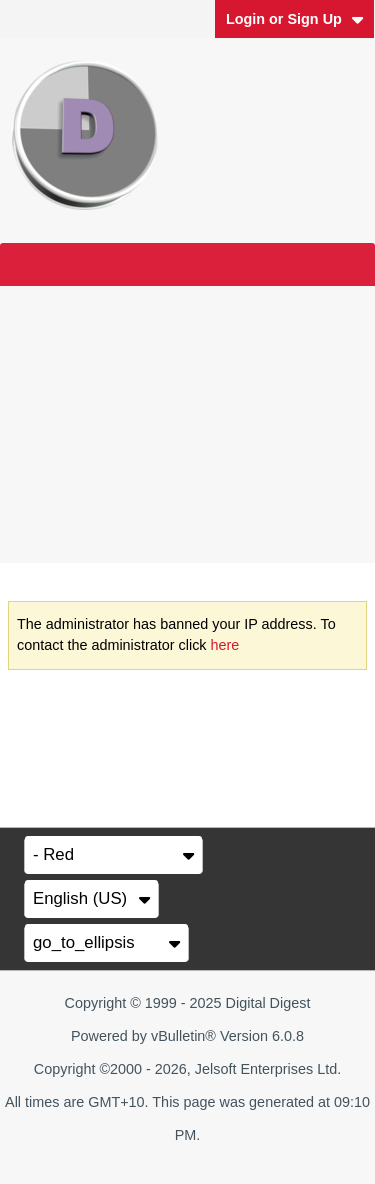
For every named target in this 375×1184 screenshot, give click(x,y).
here (225, 645)
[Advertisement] (187, 424)
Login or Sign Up (295, 19)
